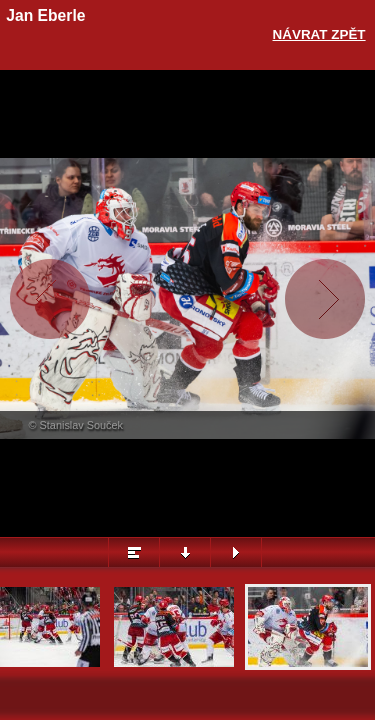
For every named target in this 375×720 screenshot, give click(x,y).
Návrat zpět (319, 34)
